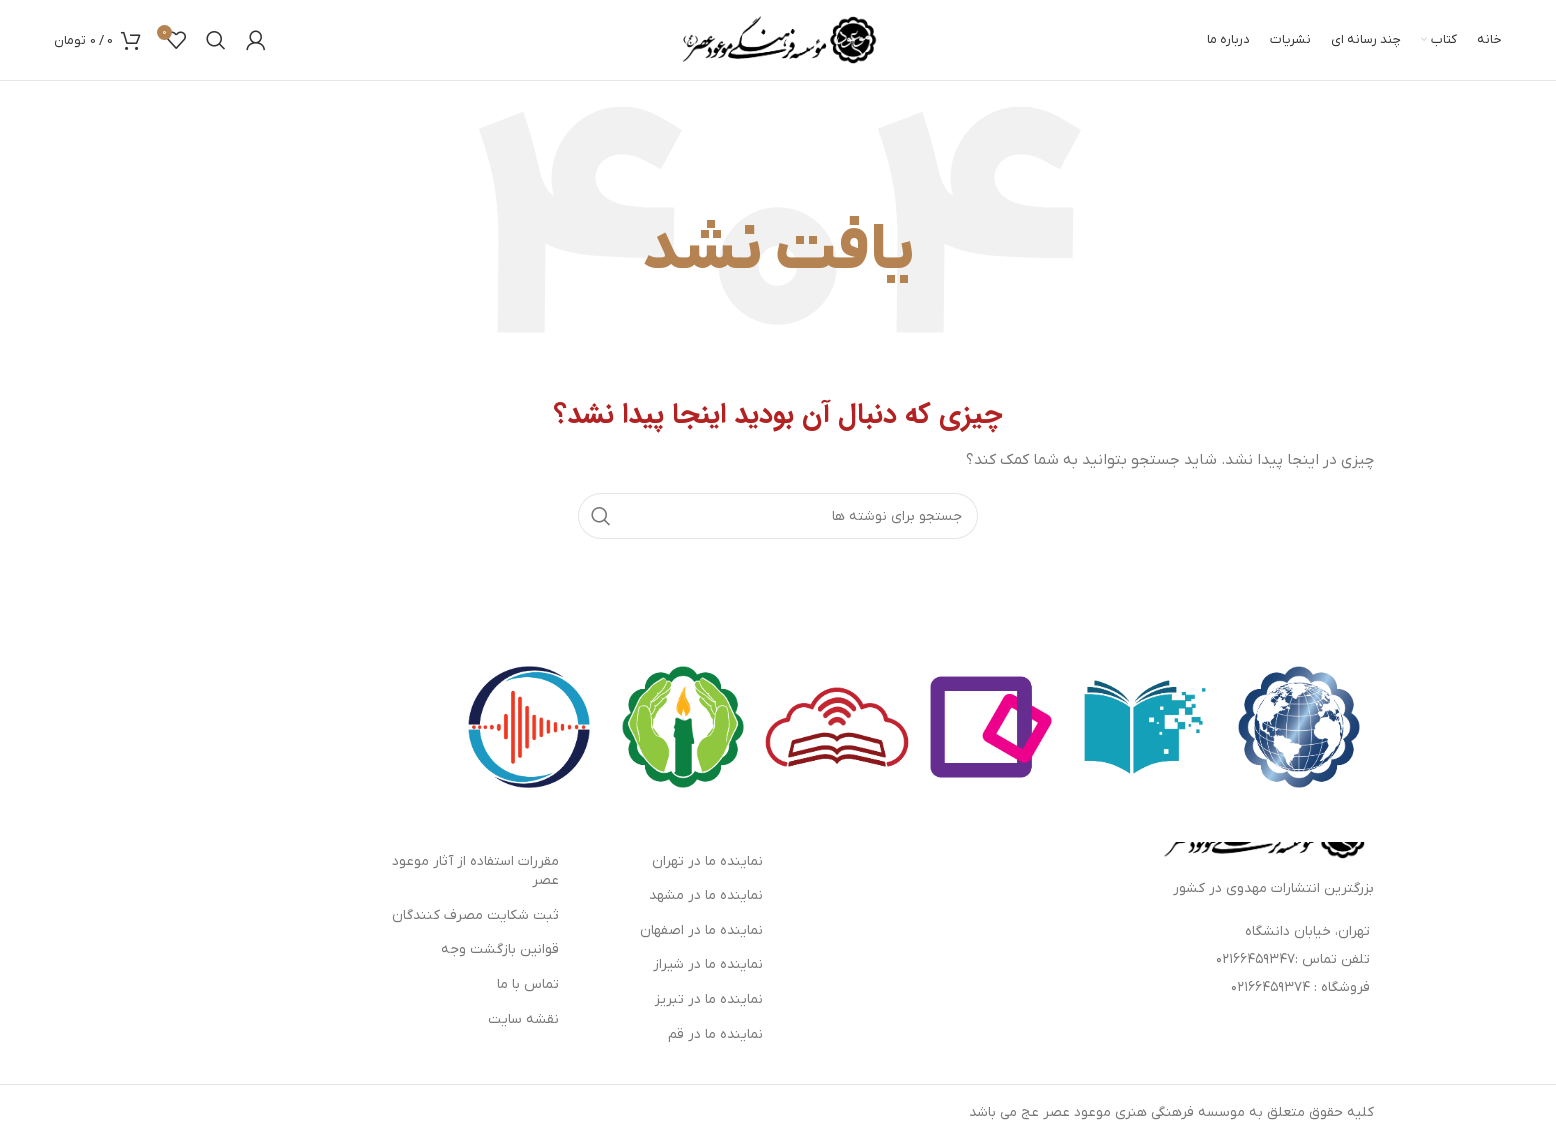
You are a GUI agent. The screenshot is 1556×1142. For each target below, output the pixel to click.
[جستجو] (216, 40)
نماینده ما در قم (715, 1034)
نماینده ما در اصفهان (701, 930)
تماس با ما (528, 984)
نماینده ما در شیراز (708, 964)
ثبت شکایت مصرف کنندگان (475, 915)
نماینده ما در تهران (707, 861)
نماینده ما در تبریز (709, 999)
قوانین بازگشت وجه (500, 949)
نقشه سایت (523, 1019)
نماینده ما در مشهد (706, 895)
